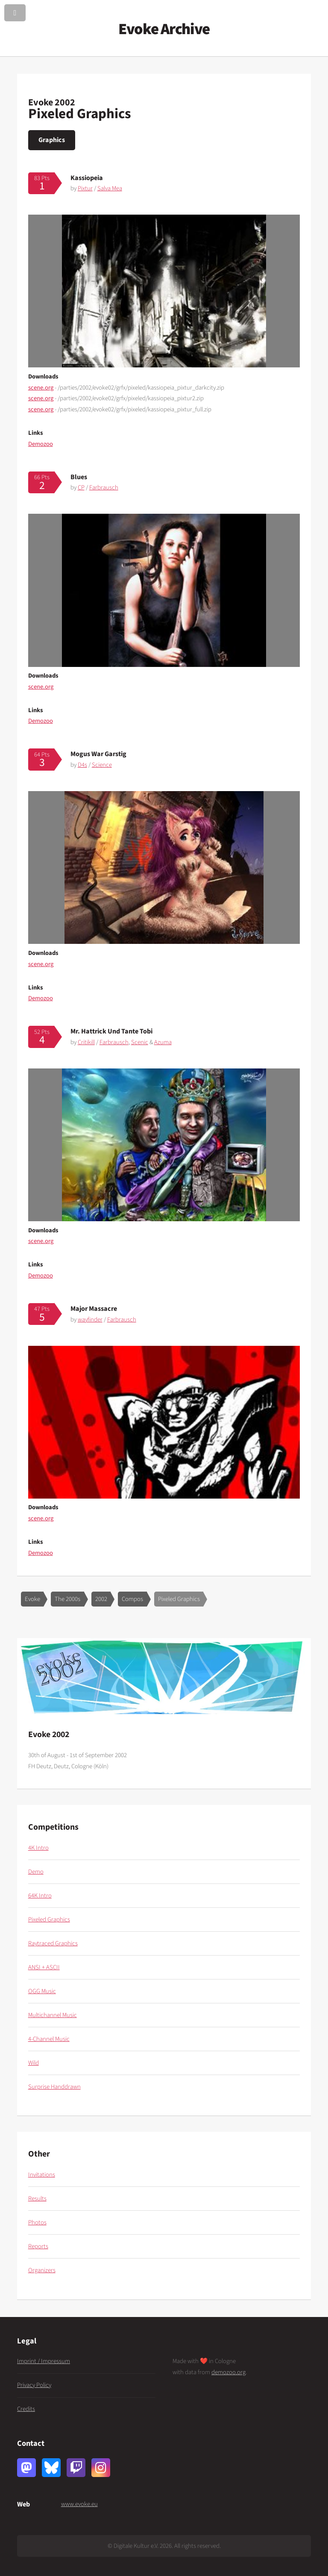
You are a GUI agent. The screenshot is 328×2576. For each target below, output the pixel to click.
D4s (82, 764)
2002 (101, 1599)
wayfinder (90, 1319)
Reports (38, 2246)
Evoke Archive (164, 29)
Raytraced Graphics (53, 1943)
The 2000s (67, 1599)
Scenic (139, 1042)
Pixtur (85, 188)
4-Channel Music (49, 2039)
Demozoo (40, 444)
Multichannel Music (52, 2015)
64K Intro (40, 1895)
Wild (33, 2062)
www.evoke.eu (79, 2504)
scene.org (40, 387)
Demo (36, 1871)
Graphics (51, 140)
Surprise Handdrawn (54, 2086)
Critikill (86, 1042)
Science (102, 764)
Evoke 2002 (51, 102)
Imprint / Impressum (43, 2361)
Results (37, 2198)
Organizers (42, 2270)
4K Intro (38, 1847)
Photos (37, 2222)
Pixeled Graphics (179, 1599)
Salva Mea (109, 188)
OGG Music (42, 1991)
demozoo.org (228, 2372)
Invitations (41, 2174)
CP (81, 487)
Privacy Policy (34, 2385)
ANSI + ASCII (44, 1967)
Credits (26, 2408)
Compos (132, 1599)
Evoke (32, 1599)
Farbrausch (103, 487)
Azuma (163, 1042)
